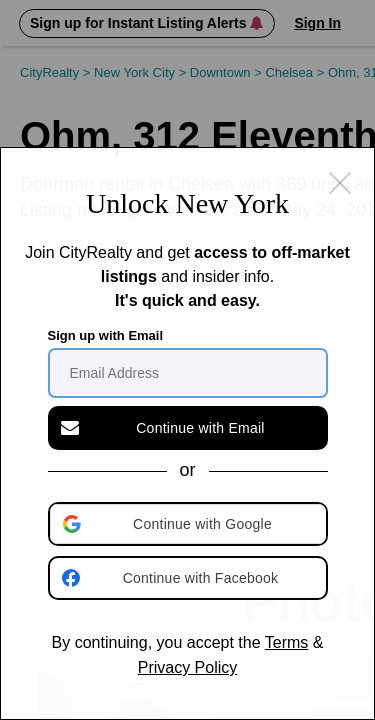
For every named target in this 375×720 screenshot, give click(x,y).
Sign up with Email (106, 335)
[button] (190, 524)
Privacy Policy (188, 667)
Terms (287, 642)
